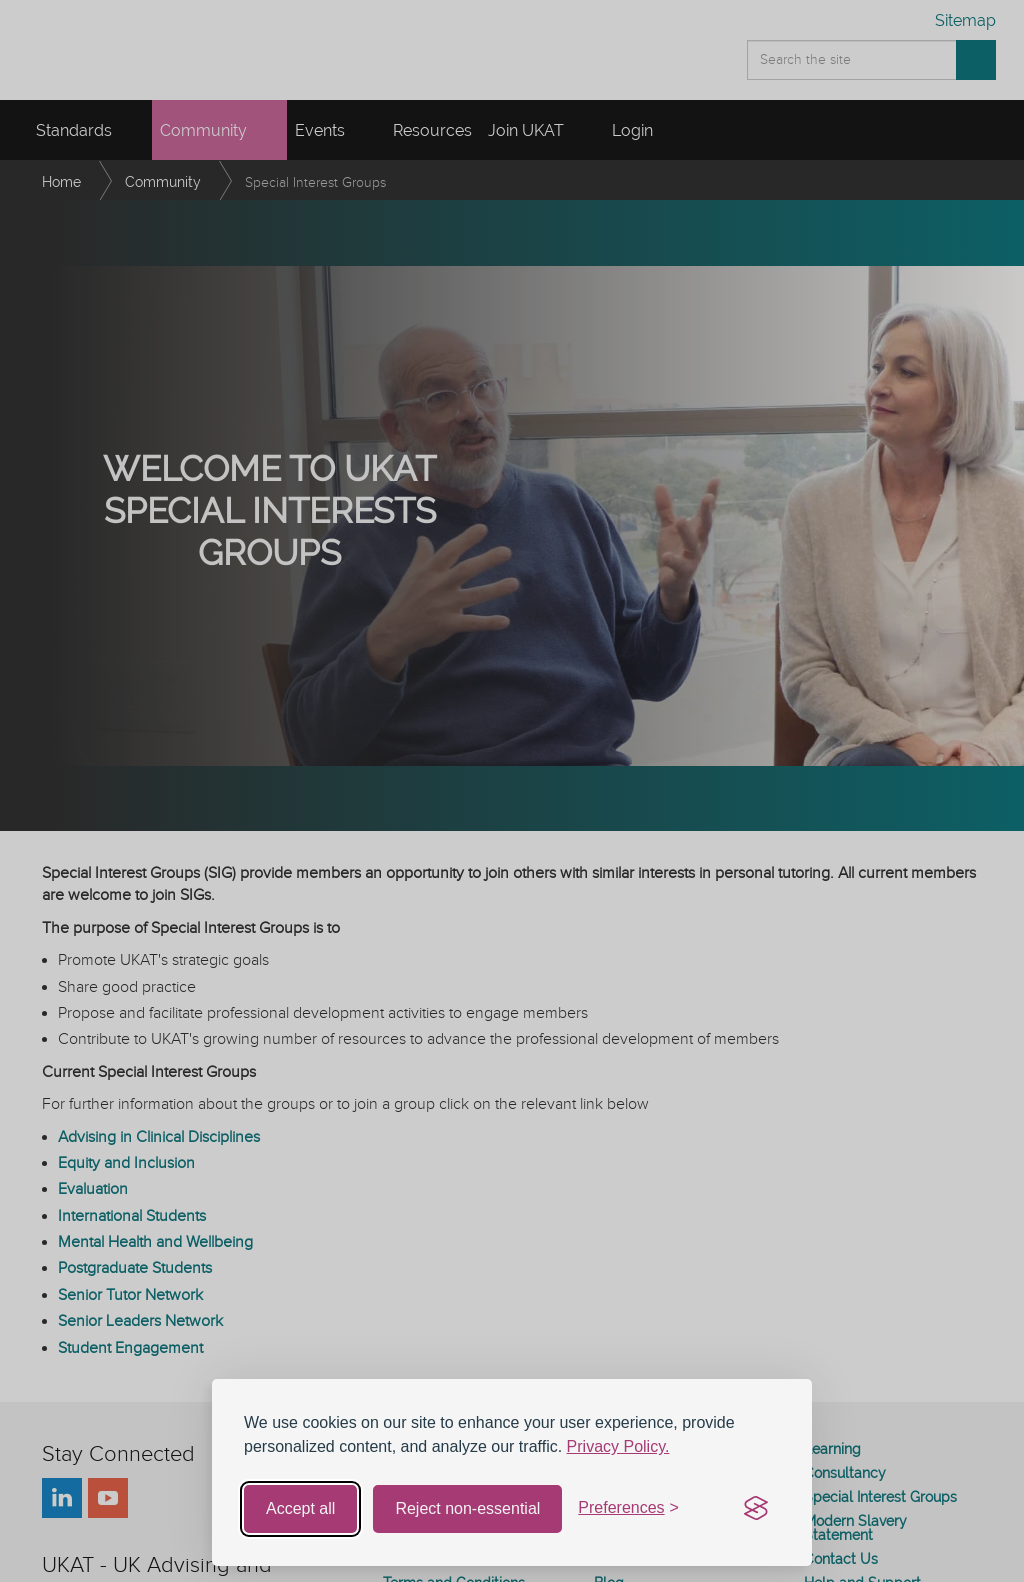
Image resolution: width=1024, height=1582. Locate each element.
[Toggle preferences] (628, 1508)
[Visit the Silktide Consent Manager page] (756, 1509)
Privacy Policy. (618, 1446)
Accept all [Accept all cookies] (300, 1508)
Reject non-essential (467, 1508)
